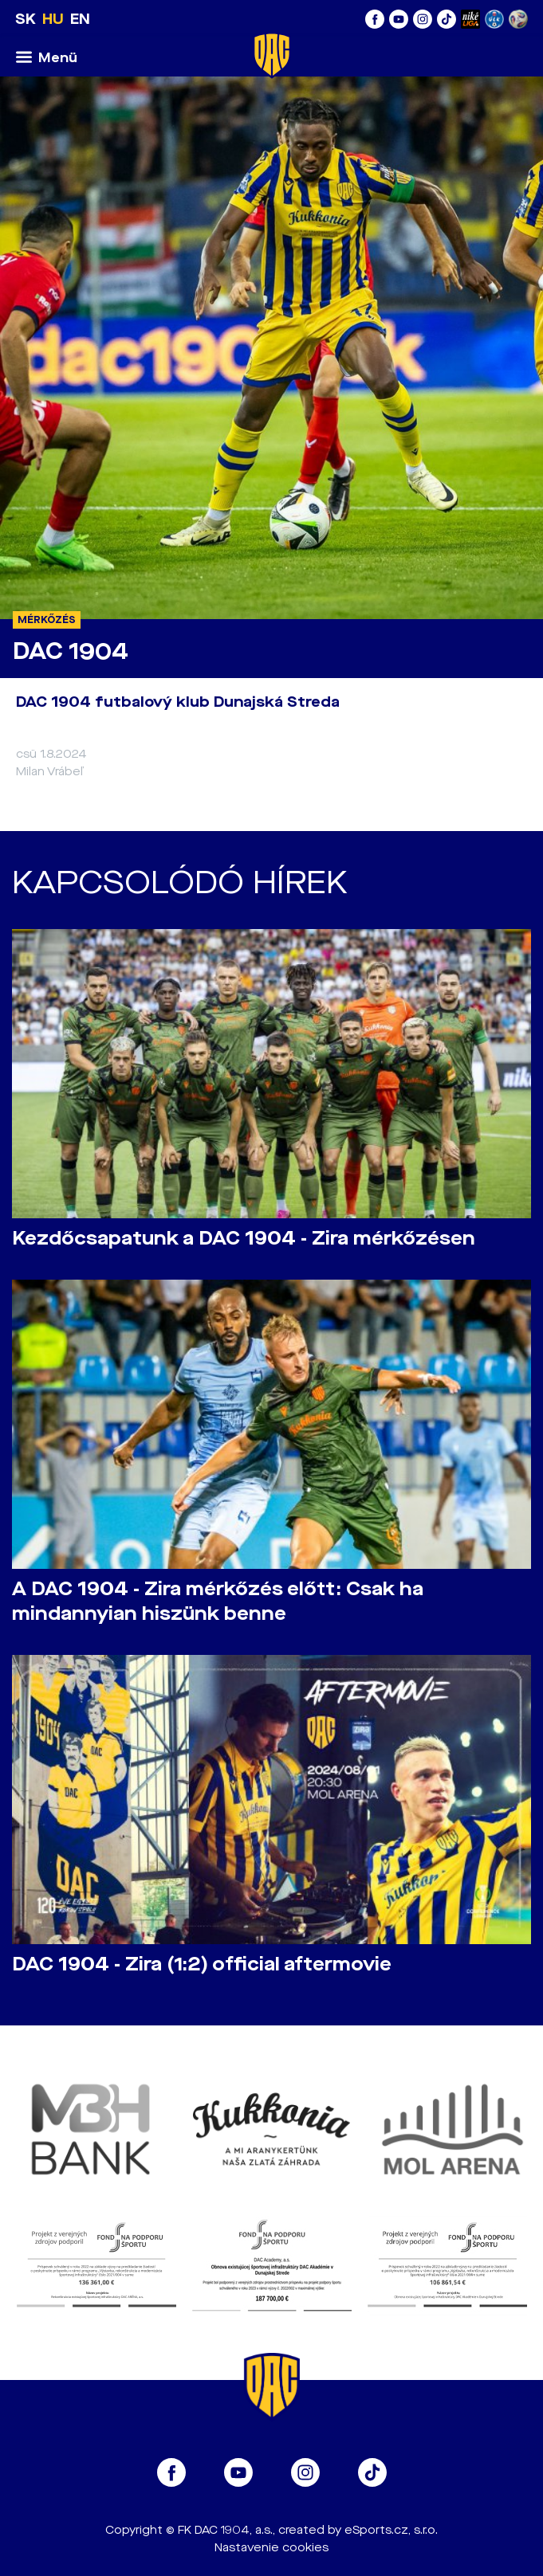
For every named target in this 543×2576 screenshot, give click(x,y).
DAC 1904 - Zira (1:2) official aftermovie (202, 1964)
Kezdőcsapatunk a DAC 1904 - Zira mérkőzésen (243, 1238)
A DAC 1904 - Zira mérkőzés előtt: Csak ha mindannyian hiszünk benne (217, 1601)
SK (25, 19)
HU (53, 19)
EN (80, 19)
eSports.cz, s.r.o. (391, 2530)
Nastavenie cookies (271, 2547)
